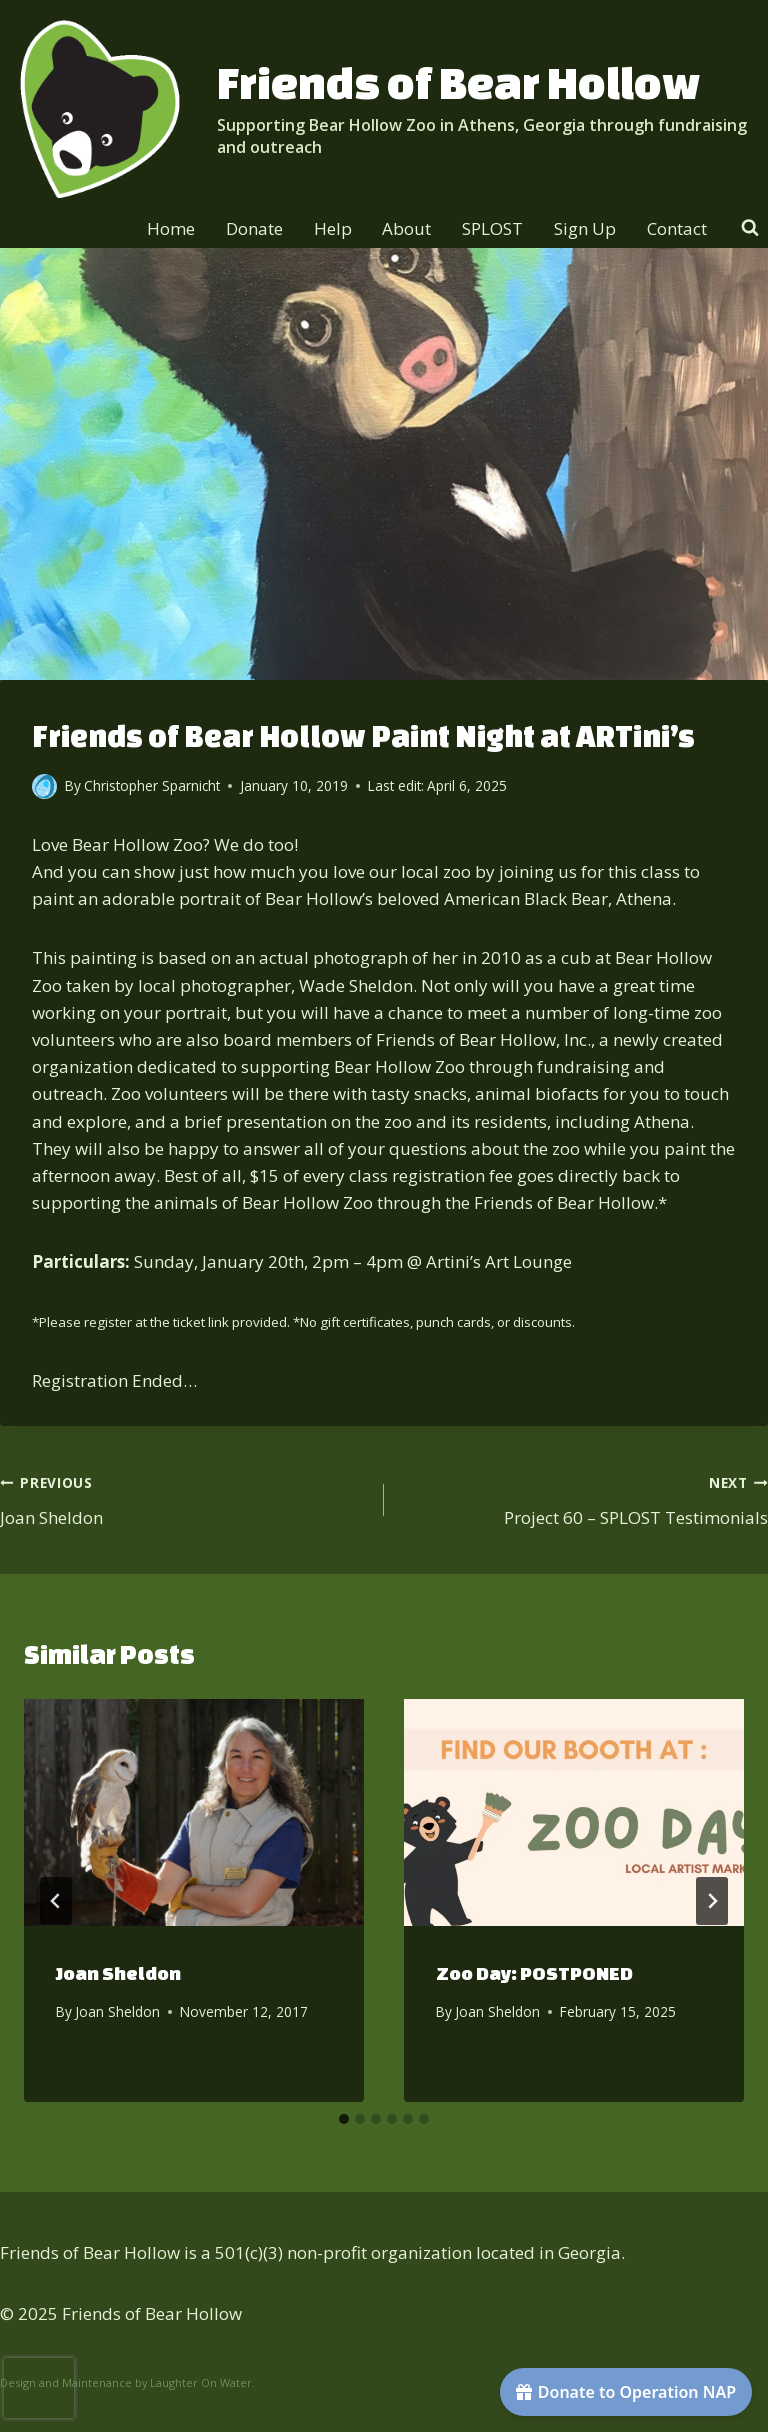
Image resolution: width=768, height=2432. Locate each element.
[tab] (344, 2119)
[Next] (712, 1901)
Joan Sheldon (183, 1498)
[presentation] (194, 1812)
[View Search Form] (750, 228)
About (406, 228)
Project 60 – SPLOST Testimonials (584, 1498)
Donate (254, 228)
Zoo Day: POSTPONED (534, 1973)
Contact (677, 228)
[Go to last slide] (56, 1901)
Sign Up (585, 228)
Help (333, 228)
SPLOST (492, 228)
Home (171, 228)
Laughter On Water (201, 2382)
